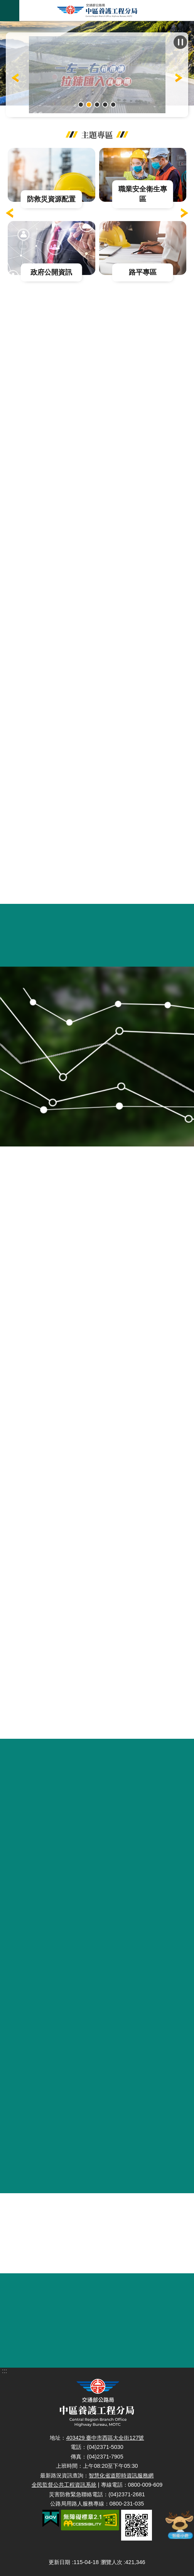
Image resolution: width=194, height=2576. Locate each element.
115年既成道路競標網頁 (97, 104)
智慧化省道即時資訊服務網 (121, 2475)
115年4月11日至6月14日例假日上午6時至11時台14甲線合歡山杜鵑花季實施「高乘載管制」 (81, 104)
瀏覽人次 (111, 2562)
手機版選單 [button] (9, 10)
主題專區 (97, 134)
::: (4, 24)
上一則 (15, 77)
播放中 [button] (180, 42)
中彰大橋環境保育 (105, 104)
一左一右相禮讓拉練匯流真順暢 (89, 104)
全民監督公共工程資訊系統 (64, 2485)
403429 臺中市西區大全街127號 (105, 2438)
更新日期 (59, 2562)
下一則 (184, 213)
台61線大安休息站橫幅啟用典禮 (113, 104)
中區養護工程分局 (96, 10)
